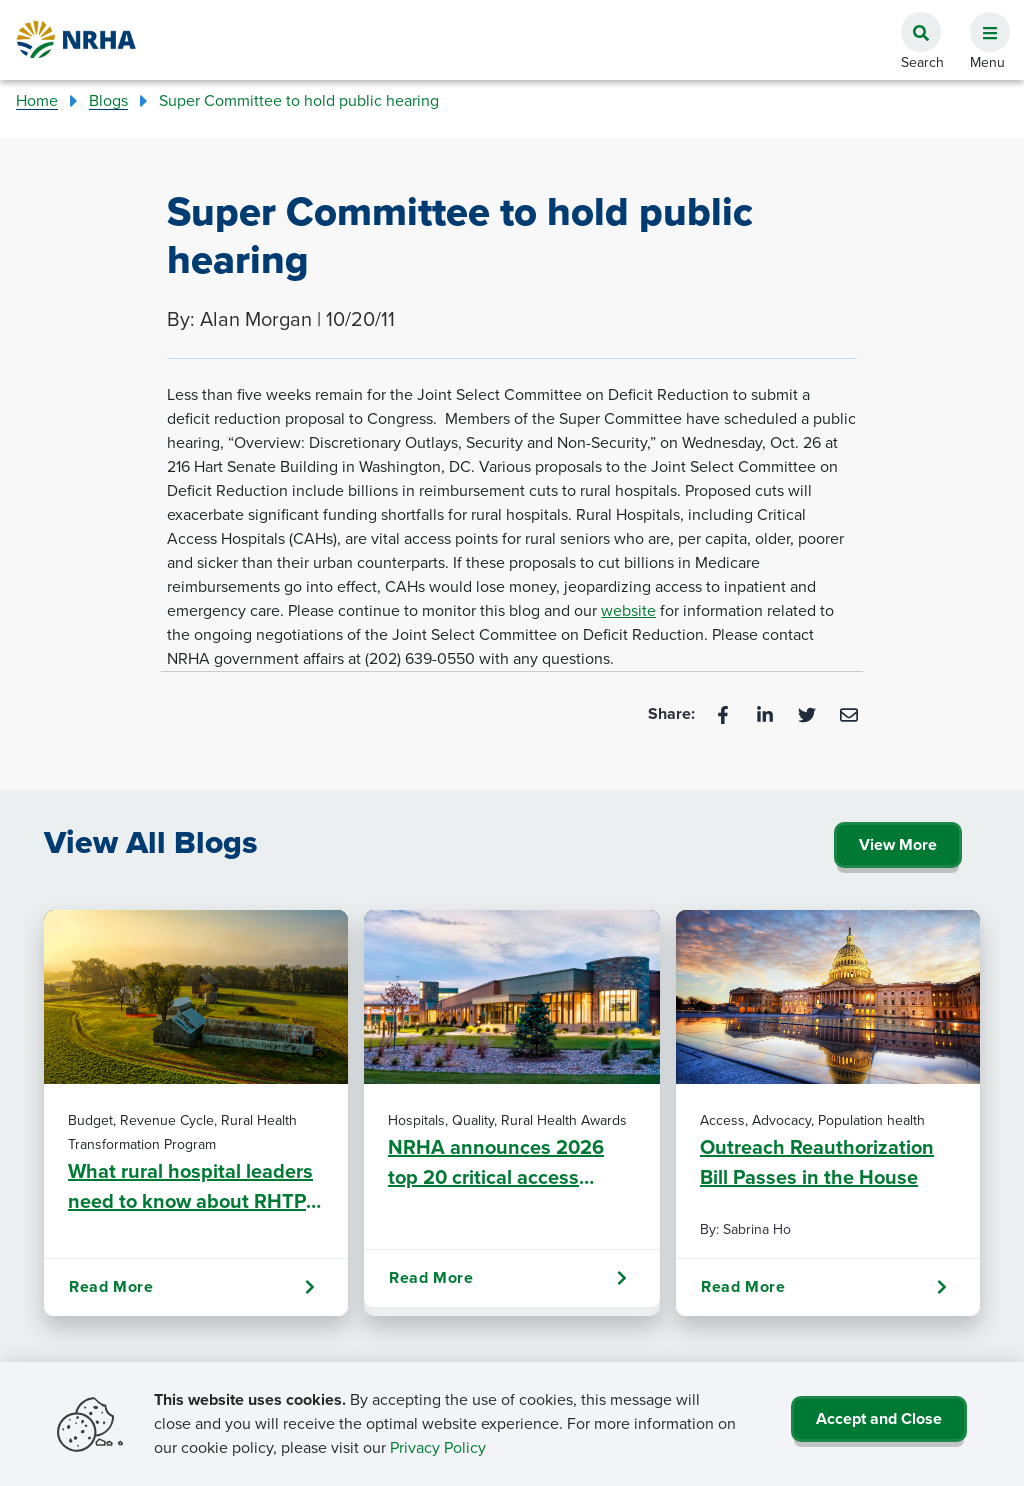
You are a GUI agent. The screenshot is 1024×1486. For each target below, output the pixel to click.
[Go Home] (77, 39)
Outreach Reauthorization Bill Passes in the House (817, 1162)
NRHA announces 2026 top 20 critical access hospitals (496, 1162)
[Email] (849, 713)
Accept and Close (879, 1418)
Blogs (108, 100)
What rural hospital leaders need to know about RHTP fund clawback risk (190, 1186)
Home (37, 100)
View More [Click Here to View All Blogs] (898, 844)
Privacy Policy (438, 1447)
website (628, 610)
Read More (192, 1287)
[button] (982, 21)
